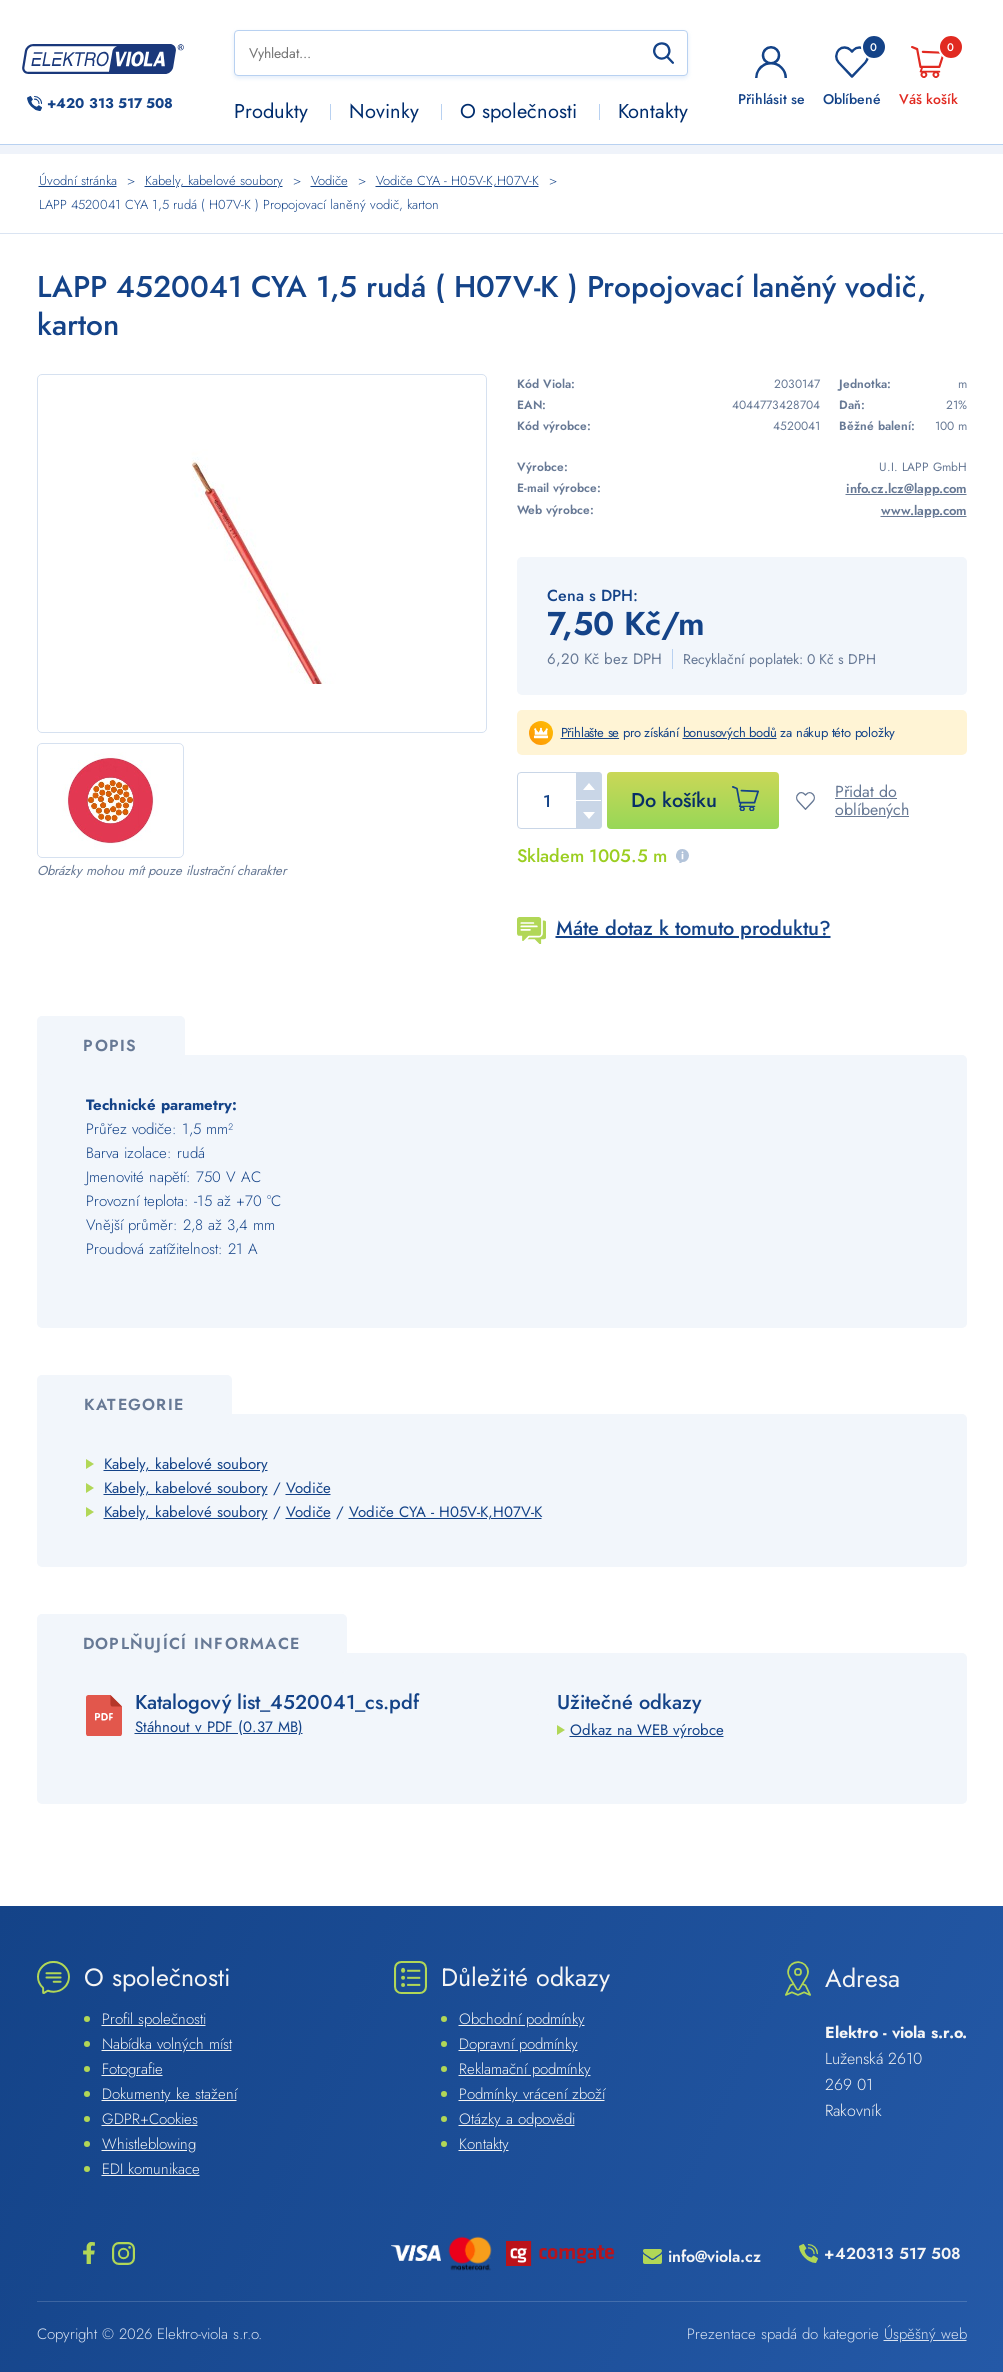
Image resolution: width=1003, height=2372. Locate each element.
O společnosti (518, 111)
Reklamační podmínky (525, 2069)
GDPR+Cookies (150, 2119)
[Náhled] (262, 553)
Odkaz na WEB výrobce (647, 1730)
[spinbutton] (559, 800)
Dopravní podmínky (518, 2044)
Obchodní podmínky (522, 2019)
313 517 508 (110, 103)
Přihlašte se (590, 732)
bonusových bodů (730, 732)
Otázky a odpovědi (517, 2119)
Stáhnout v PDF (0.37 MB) (219, 1727)
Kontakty (653, 111)
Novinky (384, 111)
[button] (589, 786)
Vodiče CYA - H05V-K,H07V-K (445, 1512)
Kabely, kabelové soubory (186, 1464)
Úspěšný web (925, 2334)
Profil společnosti (154, 2019)
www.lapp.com (924, 510)
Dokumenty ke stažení (169, 2094)
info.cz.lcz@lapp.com (906, 488)
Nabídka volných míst (167, 2044)
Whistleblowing (149, 2144)
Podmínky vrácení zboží (532, 2094)
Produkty (271, 111)
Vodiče (308, 1488)
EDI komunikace (151, 2169)
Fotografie (132, 2069)
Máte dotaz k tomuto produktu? (693, 928)
